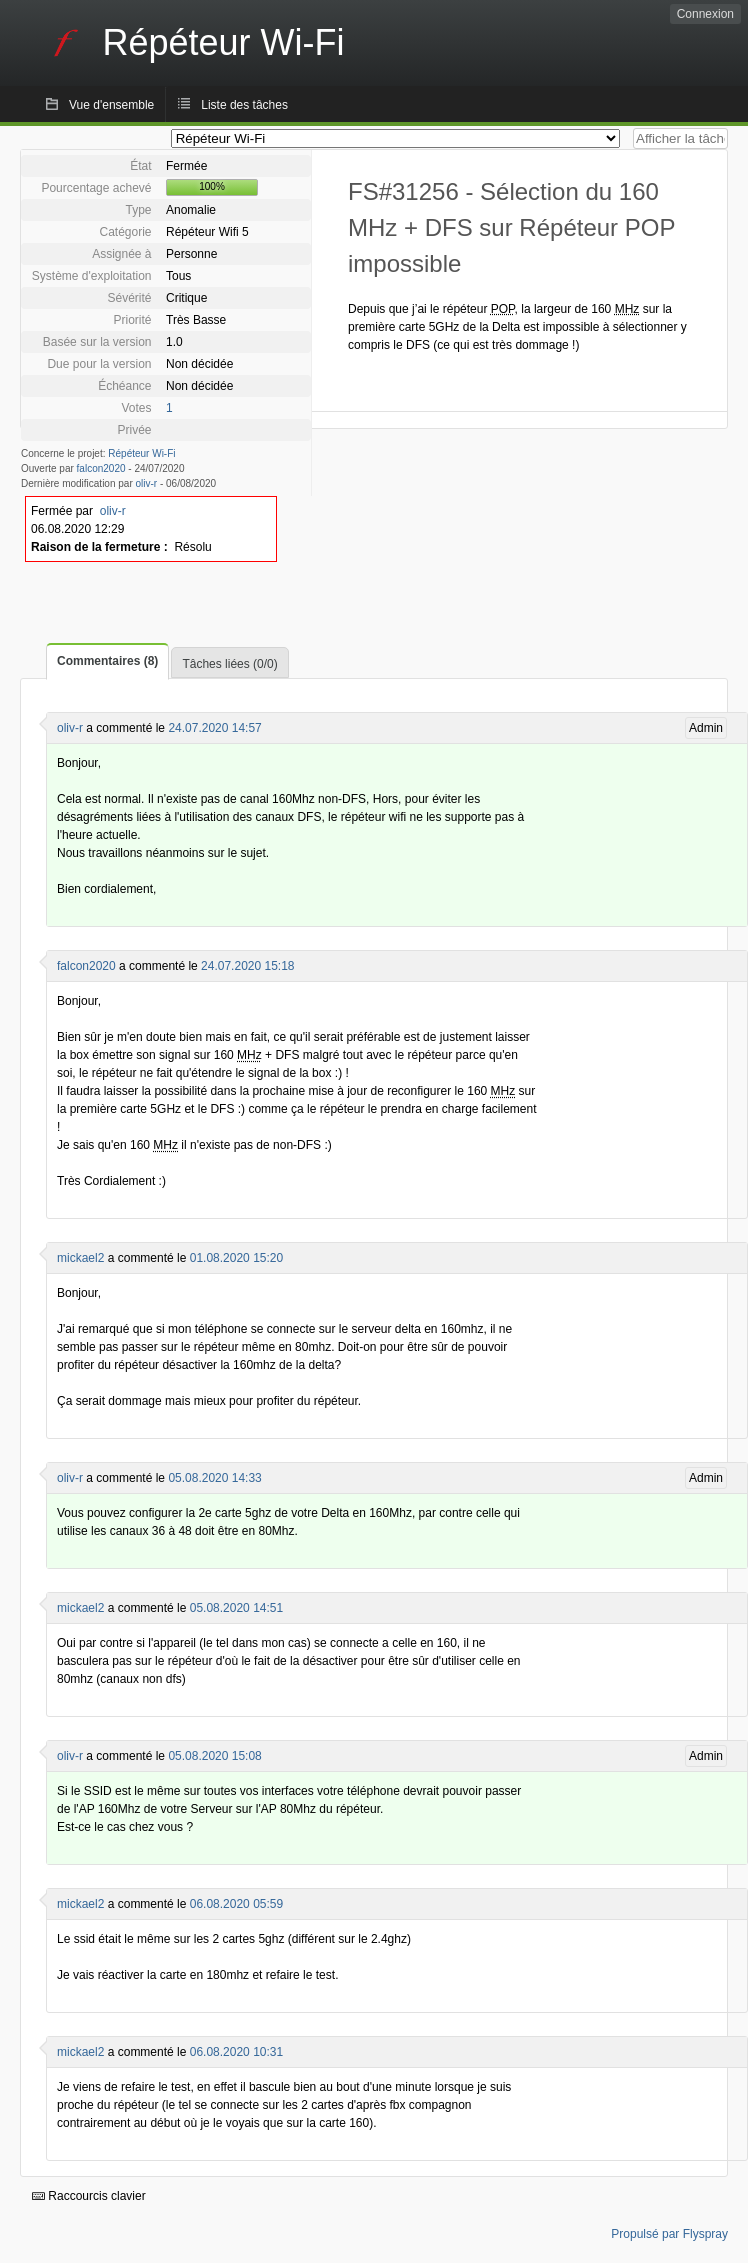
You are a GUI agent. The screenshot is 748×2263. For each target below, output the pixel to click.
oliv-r (147, 483)
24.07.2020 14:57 (214, 728)
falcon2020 (101, 468)
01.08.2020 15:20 (236, 1258)
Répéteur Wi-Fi (141, 453)
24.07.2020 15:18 (247, 966)
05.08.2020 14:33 (214, 1478)
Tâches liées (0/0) (229, 664)
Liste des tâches (244, 105)
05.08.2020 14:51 (236, 1608)
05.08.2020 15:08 (214, 1756)
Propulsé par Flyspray (669, 2234)
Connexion (705, 14)
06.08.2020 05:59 (236, 1904)
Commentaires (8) (107, 661)
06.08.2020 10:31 (236, 2052)
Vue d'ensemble (111, 105)
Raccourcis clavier (89, 2196)
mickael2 (80, 1258)
